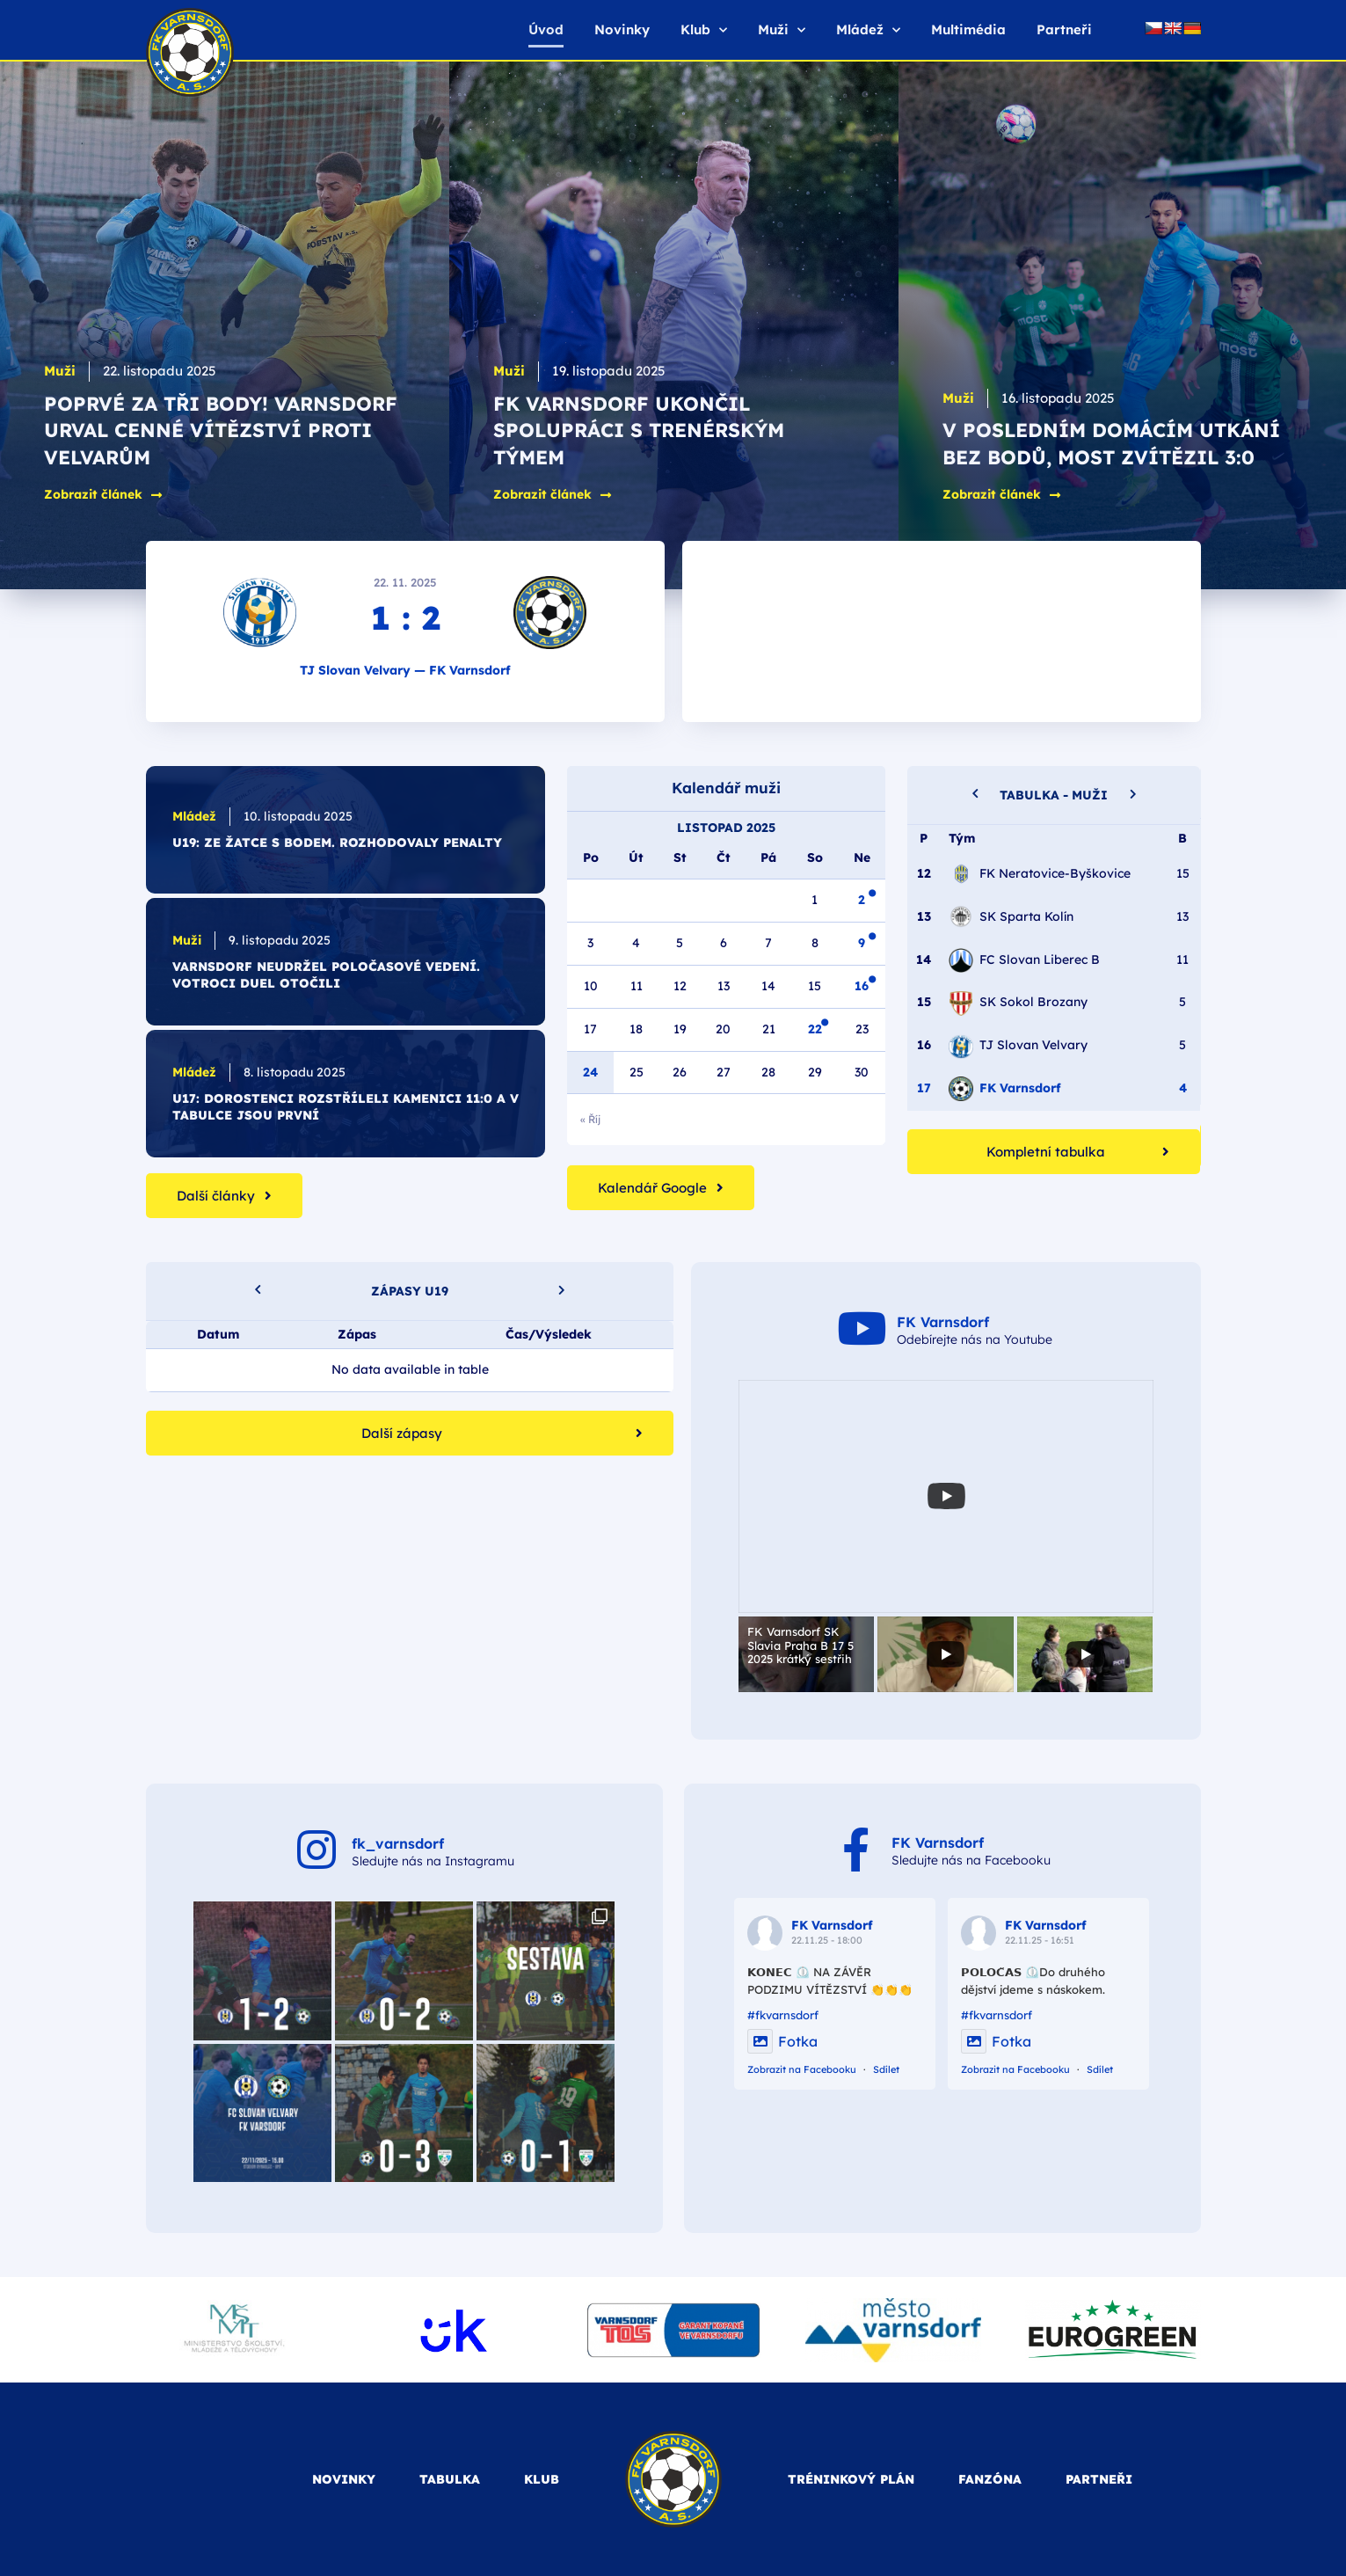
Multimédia (968, 29)
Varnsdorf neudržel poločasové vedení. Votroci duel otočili (326, 975)
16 (862, 986)
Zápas (356, 1334)
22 (815, 1029)
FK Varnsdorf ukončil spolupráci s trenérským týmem (638, 431)
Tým (962, 838)
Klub (703, 30)
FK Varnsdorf (832, 1925)
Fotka (782, 2041)
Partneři (1064, 29)
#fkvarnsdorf (783, 2015)
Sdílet (886, 2069)
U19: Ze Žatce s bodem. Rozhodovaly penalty (337, 842)
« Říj (590, 1119)
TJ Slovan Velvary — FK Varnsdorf (405, 670)
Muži (781, 30)
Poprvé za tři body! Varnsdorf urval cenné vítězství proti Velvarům (220, 431)
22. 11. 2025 (405, 582)
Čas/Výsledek (549, 1334)
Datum (217, 1334)
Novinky (622, 29)
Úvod (546, 29)
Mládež (868, 30)
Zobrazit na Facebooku (801, 2069)
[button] (1133, 792)
